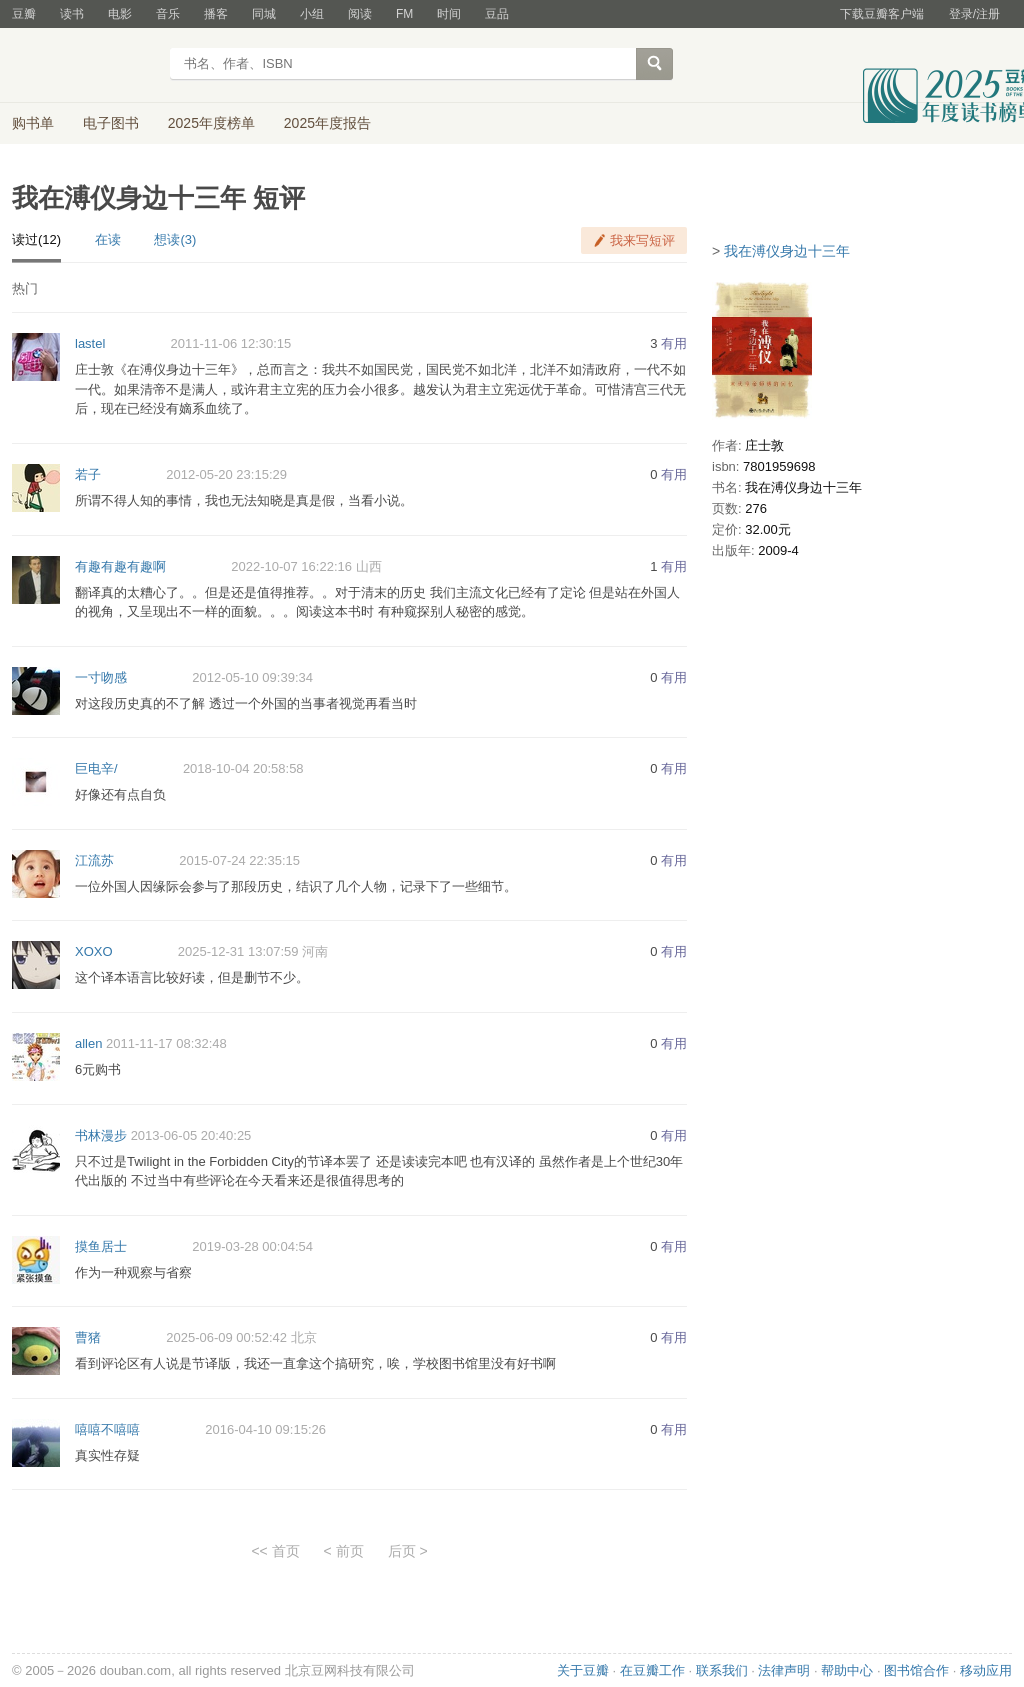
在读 (108, 239)
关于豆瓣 (583, 1670)
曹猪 (88, 1337)
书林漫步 (101, 1135)
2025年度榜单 (211, 123)
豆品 (497, 14)
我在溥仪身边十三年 (787, 251)
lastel (90, 343)
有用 (674, 343)
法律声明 (784, 1670)
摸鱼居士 (101, 1246)
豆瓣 (24, 14)
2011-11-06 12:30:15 (231, 343)
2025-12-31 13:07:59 (238, 951)
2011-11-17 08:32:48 (166, 1043)
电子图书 (111, 123)
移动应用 (986, 1670)
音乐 (168, 14)
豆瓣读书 (84, 66)
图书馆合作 (916, 1670)
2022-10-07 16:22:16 (291, 566)
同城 (264, 14)
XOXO (94, 951)
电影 (120, 14)
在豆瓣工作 (652, 1670)
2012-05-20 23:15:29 (226, 474)
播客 (216, 14)
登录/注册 (974, 14)
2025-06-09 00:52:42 (226, 1337)
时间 (449, 14)
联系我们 (722, 1670)
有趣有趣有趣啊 (120, 566)
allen (88, 1043)
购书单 (33, 123)
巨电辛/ (96, 768)
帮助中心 (847, 1670)
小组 (312, 14)
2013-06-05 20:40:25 (191, 1135)
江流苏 (94, 860)
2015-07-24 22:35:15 (239, 860)
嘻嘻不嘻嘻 (107, 1429)
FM (404, 14)
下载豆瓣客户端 (882, 14)
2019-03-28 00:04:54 (252, 1246)
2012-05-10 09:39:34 (252, 677)
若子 (88, 474)
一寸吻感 (101, 677)
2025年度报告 (327, 123)
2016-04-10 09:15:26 (265, 1429)
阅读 (360, 14)
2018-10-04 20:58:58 (243, 768)
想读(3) (175, 239)
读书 (72, 14)
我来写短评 (642, 240)
